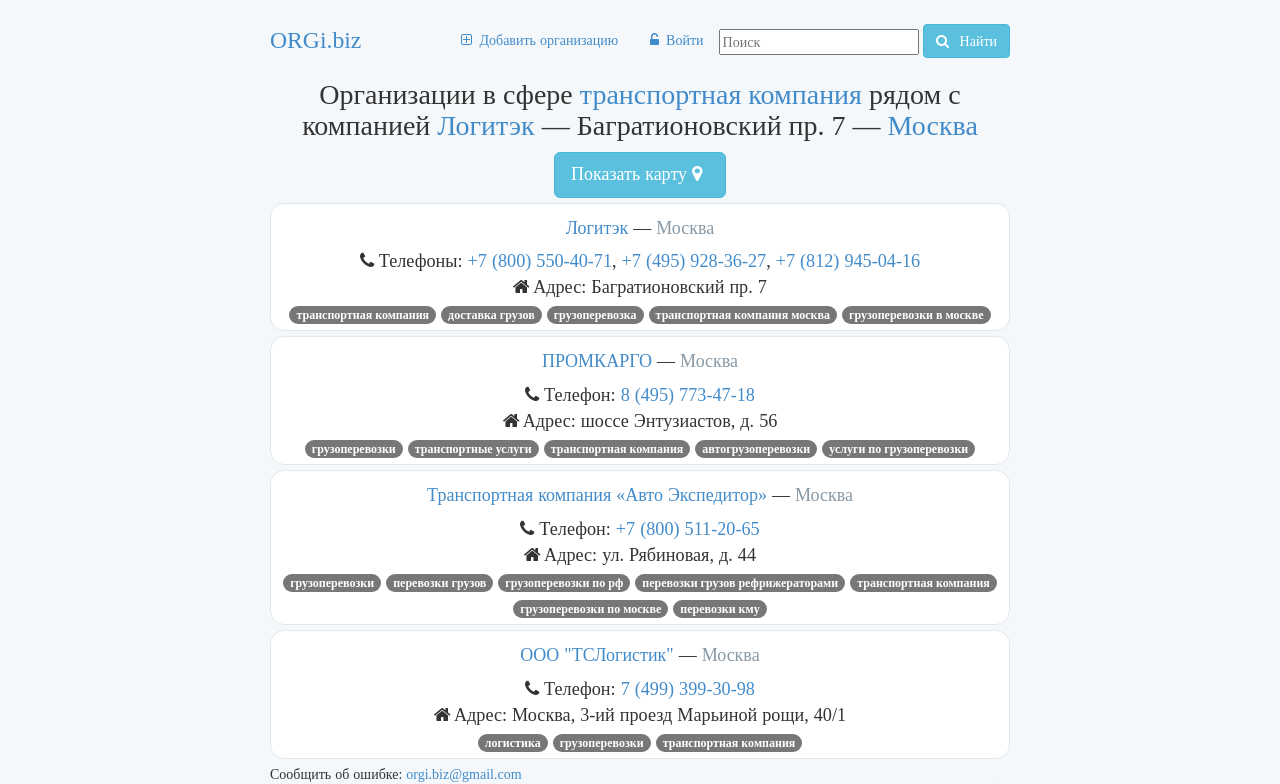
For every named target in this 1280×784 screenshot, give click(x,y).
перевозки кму (719, 609)
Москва (933, 125)
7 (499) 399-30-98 (688, 688)
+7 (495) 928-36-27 (694, 260)
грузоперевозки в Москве (916, 315)
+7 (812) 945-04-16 (848, 260)
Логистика (513, 743)
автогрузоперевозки (756, 449)
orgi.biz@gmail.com (463, 774)
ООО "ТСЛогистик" (596, 655)
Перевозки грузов (439, 583)
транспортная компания (721, 94)
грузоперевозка (595, 315)
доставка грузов (491, 315)
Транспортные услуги (473, 449)
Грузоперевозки (332, 583)
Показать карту (636, 174)
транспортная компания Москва (743, 315)
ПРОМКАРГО (597, 361)
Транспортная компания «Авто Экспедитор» (597, 495)
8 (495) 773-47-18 (688, 394)
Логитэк (485, 125)
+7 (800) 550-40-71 (540, 260)
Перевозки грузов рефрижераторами (740, 583)
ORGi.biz (315, 40)
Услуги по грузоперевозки (898, 449)
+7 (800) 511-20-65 (688, 528)
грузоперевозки (354, 449)
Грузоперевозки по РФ (564, 583)
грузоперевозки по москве (590, 609)
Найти (966, 41)
